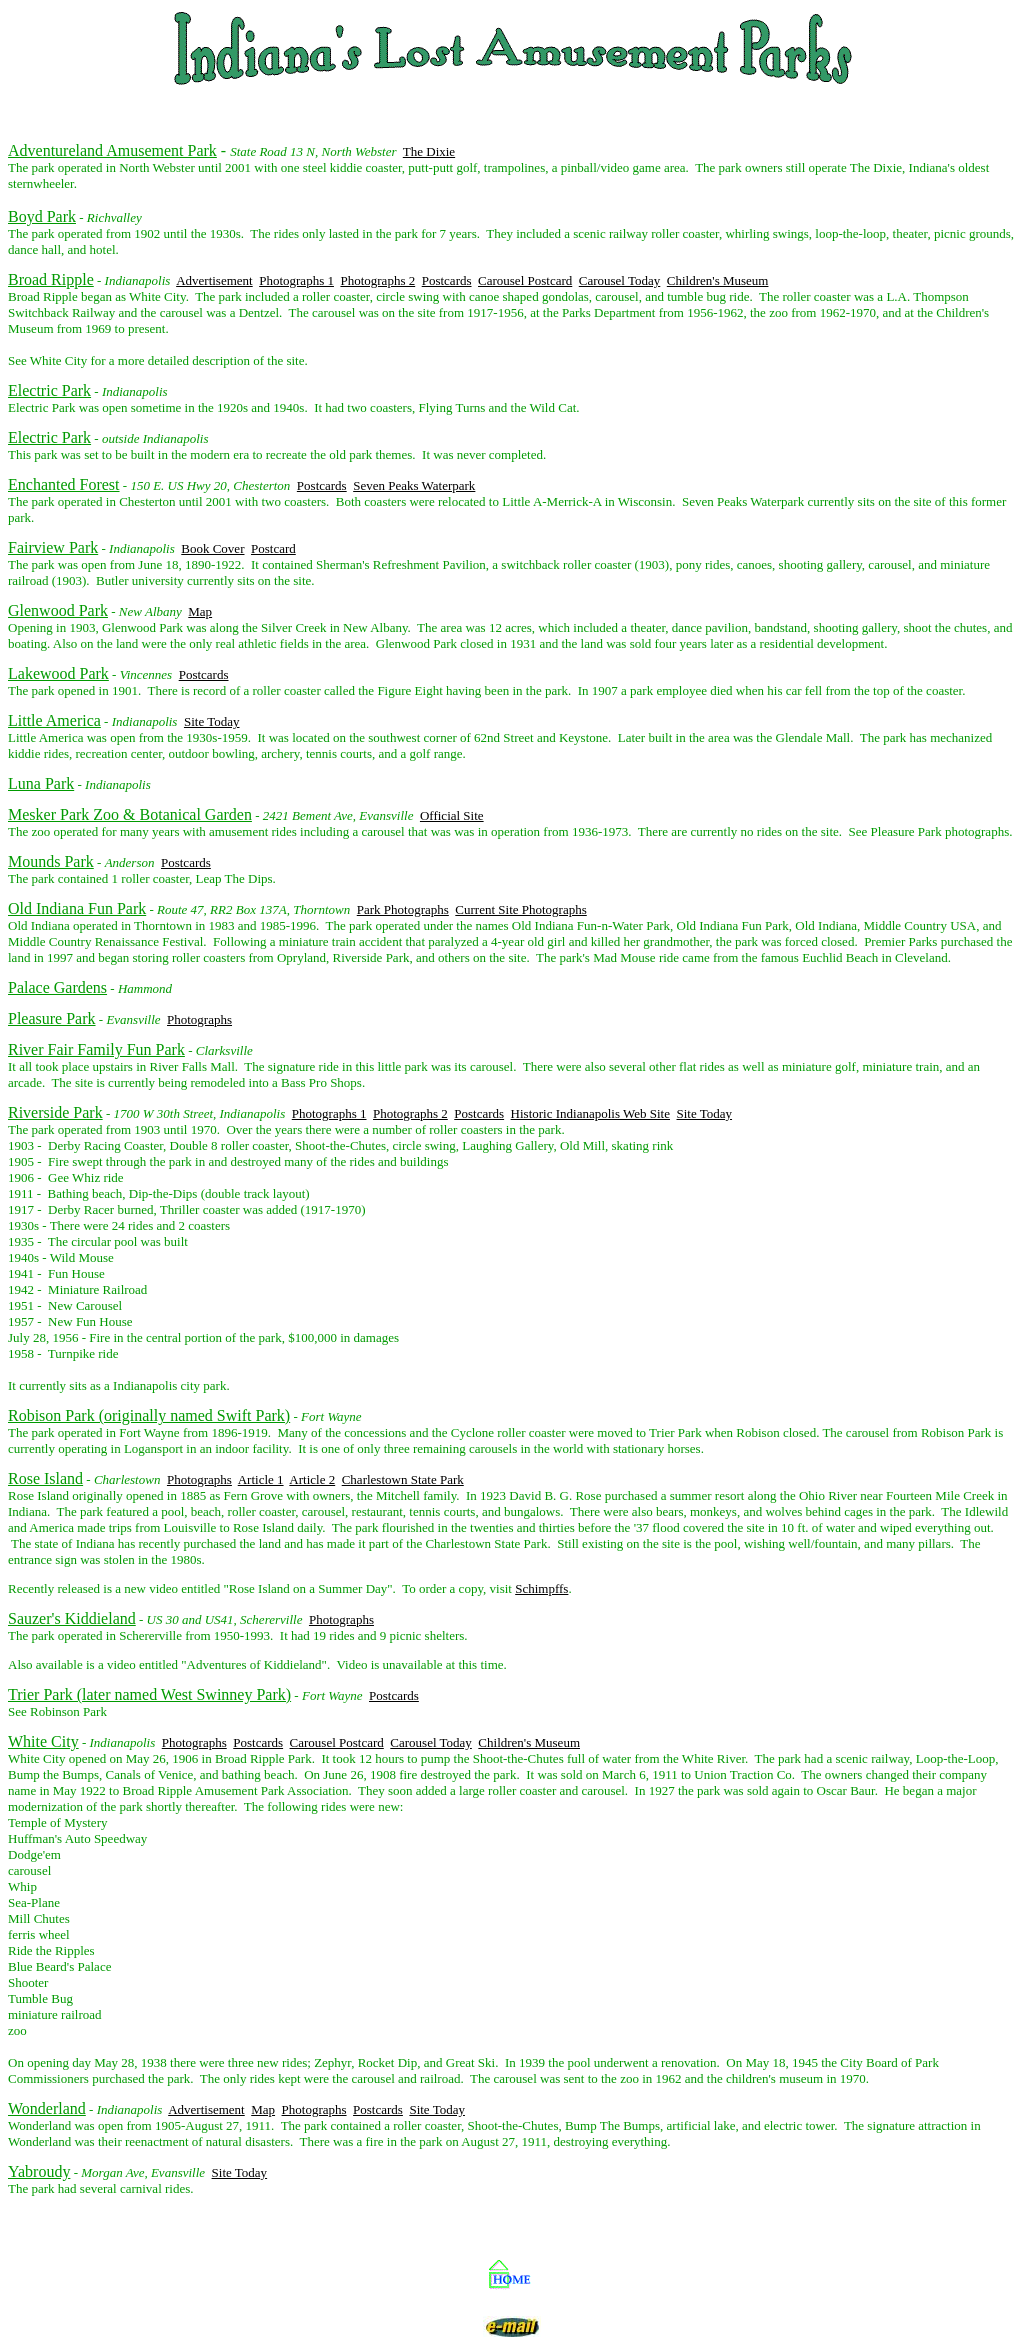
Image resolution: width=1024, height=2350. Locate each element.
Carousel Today (620, 280)
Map (200, 611)
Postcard (273, 548)
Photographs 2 (377, 280)
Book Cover (212, 548)
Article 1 (261, 1479)
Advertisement (214, 280)
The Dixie (429, 151)
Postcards (447, 280)
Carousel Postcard (525, 280)
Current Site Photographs (520, 909)
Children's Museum (718, 280)
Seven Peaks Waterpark (414, 485)
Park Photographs (403, 909)
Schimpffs (541, 1588)
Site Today (212, 721)
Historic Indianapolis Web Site (590, 1113)
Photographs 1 (296, 280)
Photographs (199, 1019)
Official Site (452, 815)
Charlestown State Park (403, 1479)
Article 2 (312, 1479)
